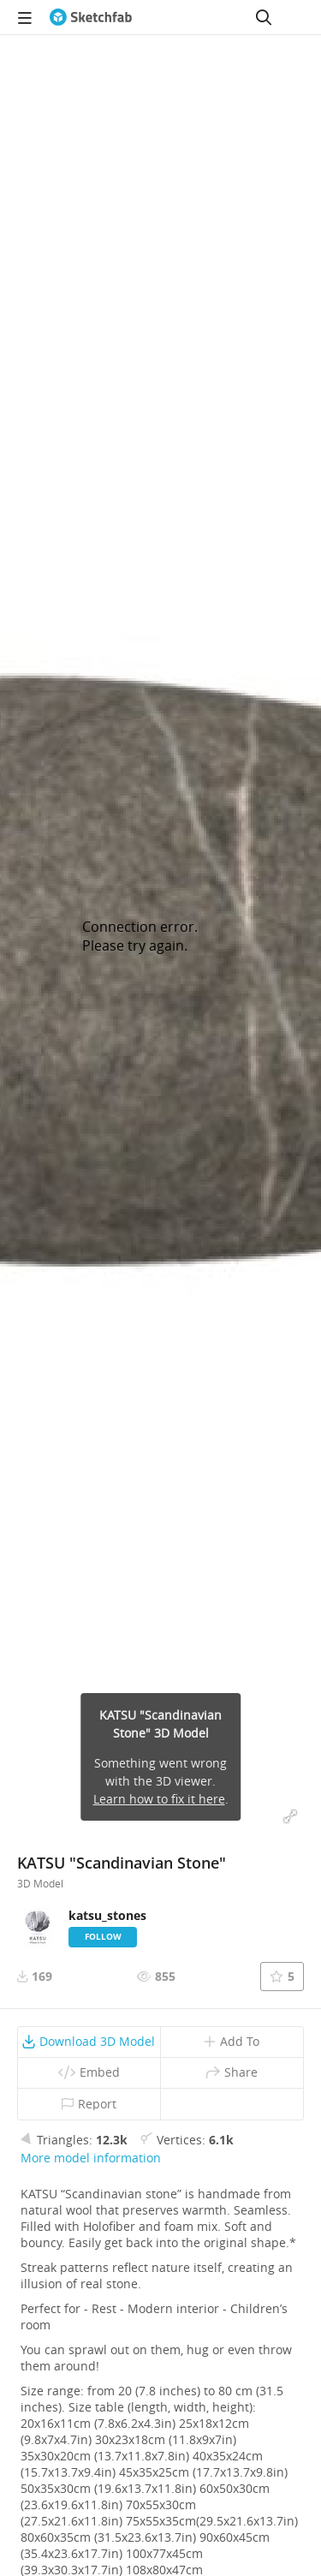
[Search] (263, 17)
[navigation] (25, 17)
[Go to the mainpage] (91, 17)
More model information (91, 2158)
